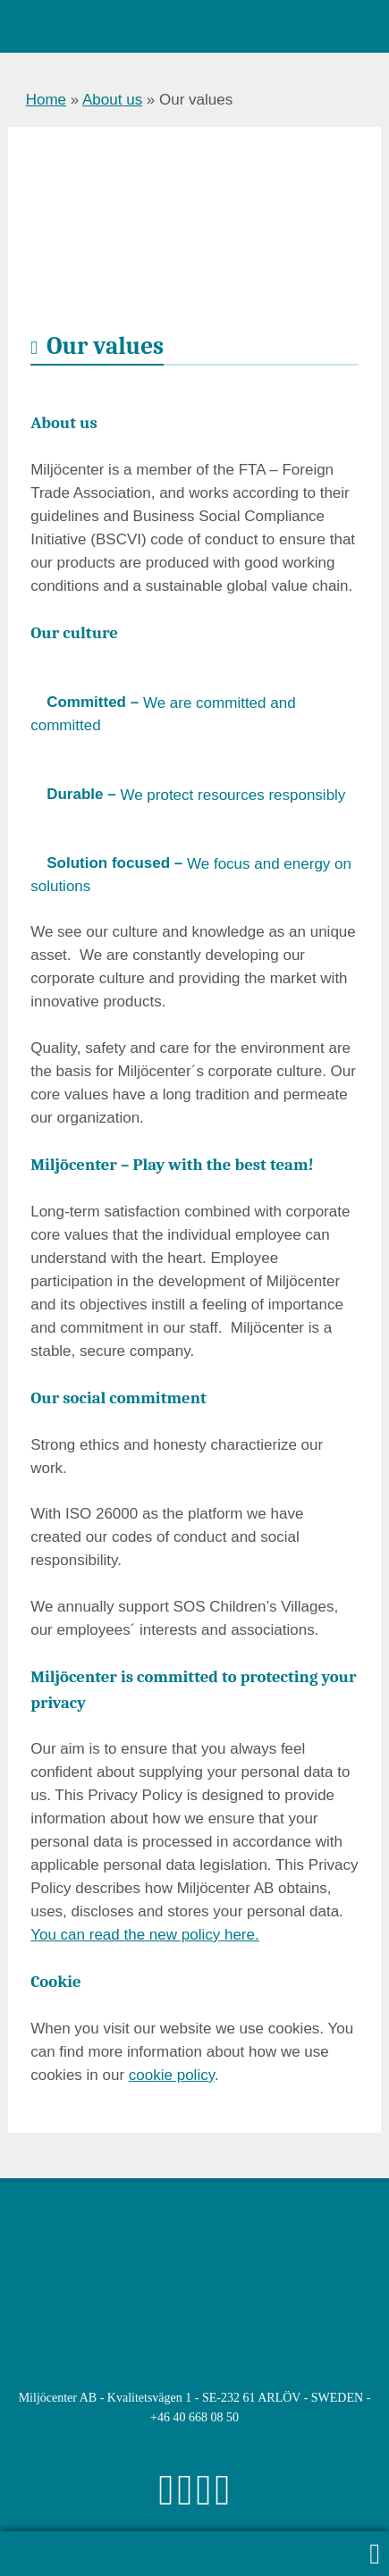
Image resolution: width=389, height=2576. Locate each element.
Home (46, 99)
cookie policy (172, 2075)
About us (112, 99)
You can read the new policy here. (144, 1934)
